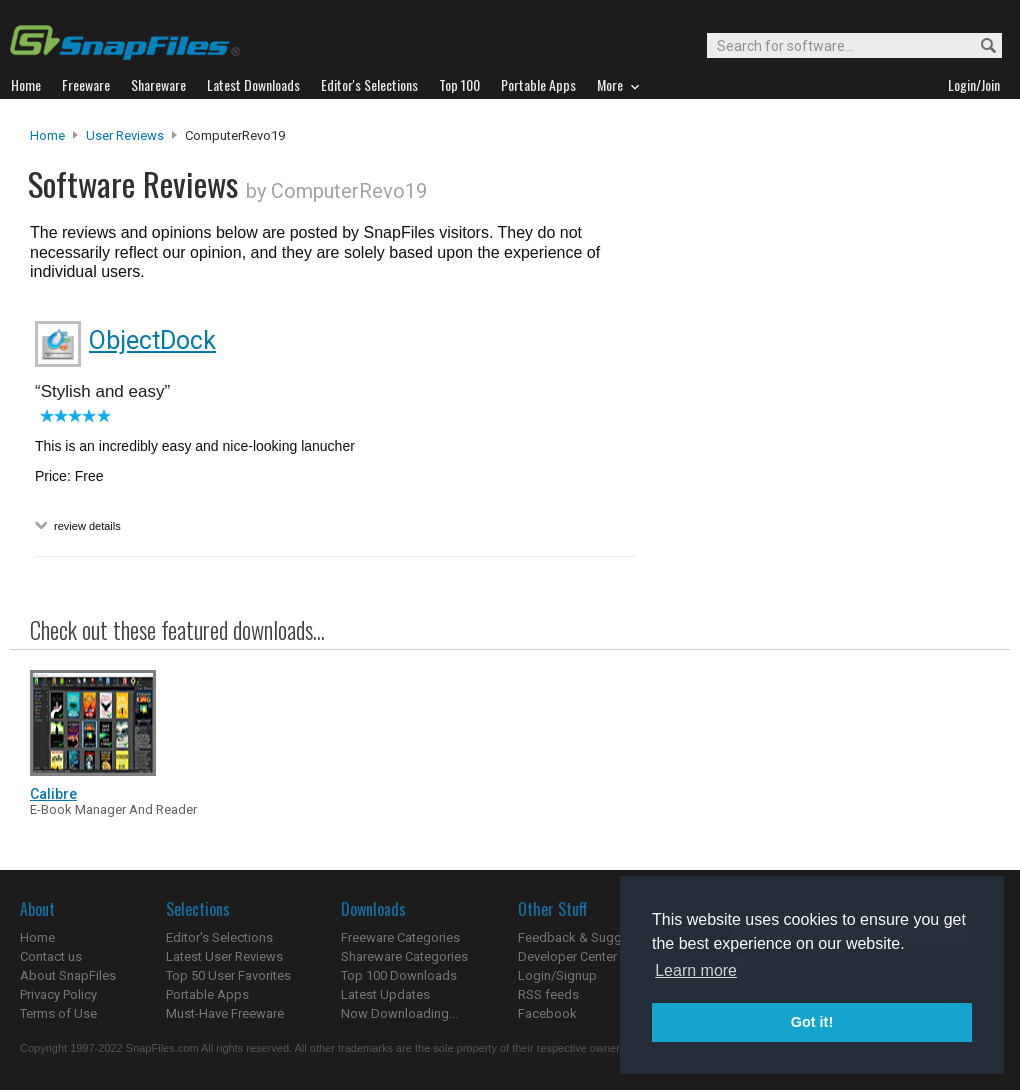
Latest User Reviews (224, 956)
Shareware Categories (404, 956)
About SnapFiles (68, 975)
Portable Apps (207, 994)
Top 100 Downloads (399, 975)
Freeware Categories (400, 937)
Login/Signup (557, 975)
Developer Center (567, 956)
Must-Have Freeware (225, 1013)
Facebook (547, 1013)
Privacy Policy (58, 994)
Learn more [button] (696, 970)
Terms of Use (58, 1013)
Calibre (53, 794)
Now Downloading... (399, 1013)
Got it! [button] (812, 1022)
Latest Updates (385, 994)
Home (47, 135)
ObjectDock (152, 340)
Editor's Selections (219, 937)
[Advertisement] (810, 358)
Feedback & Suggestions (591, 937)
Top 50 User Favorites (228, 975)
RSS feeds (548, 994)
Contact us (51, 956)
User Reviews (125, 135)
